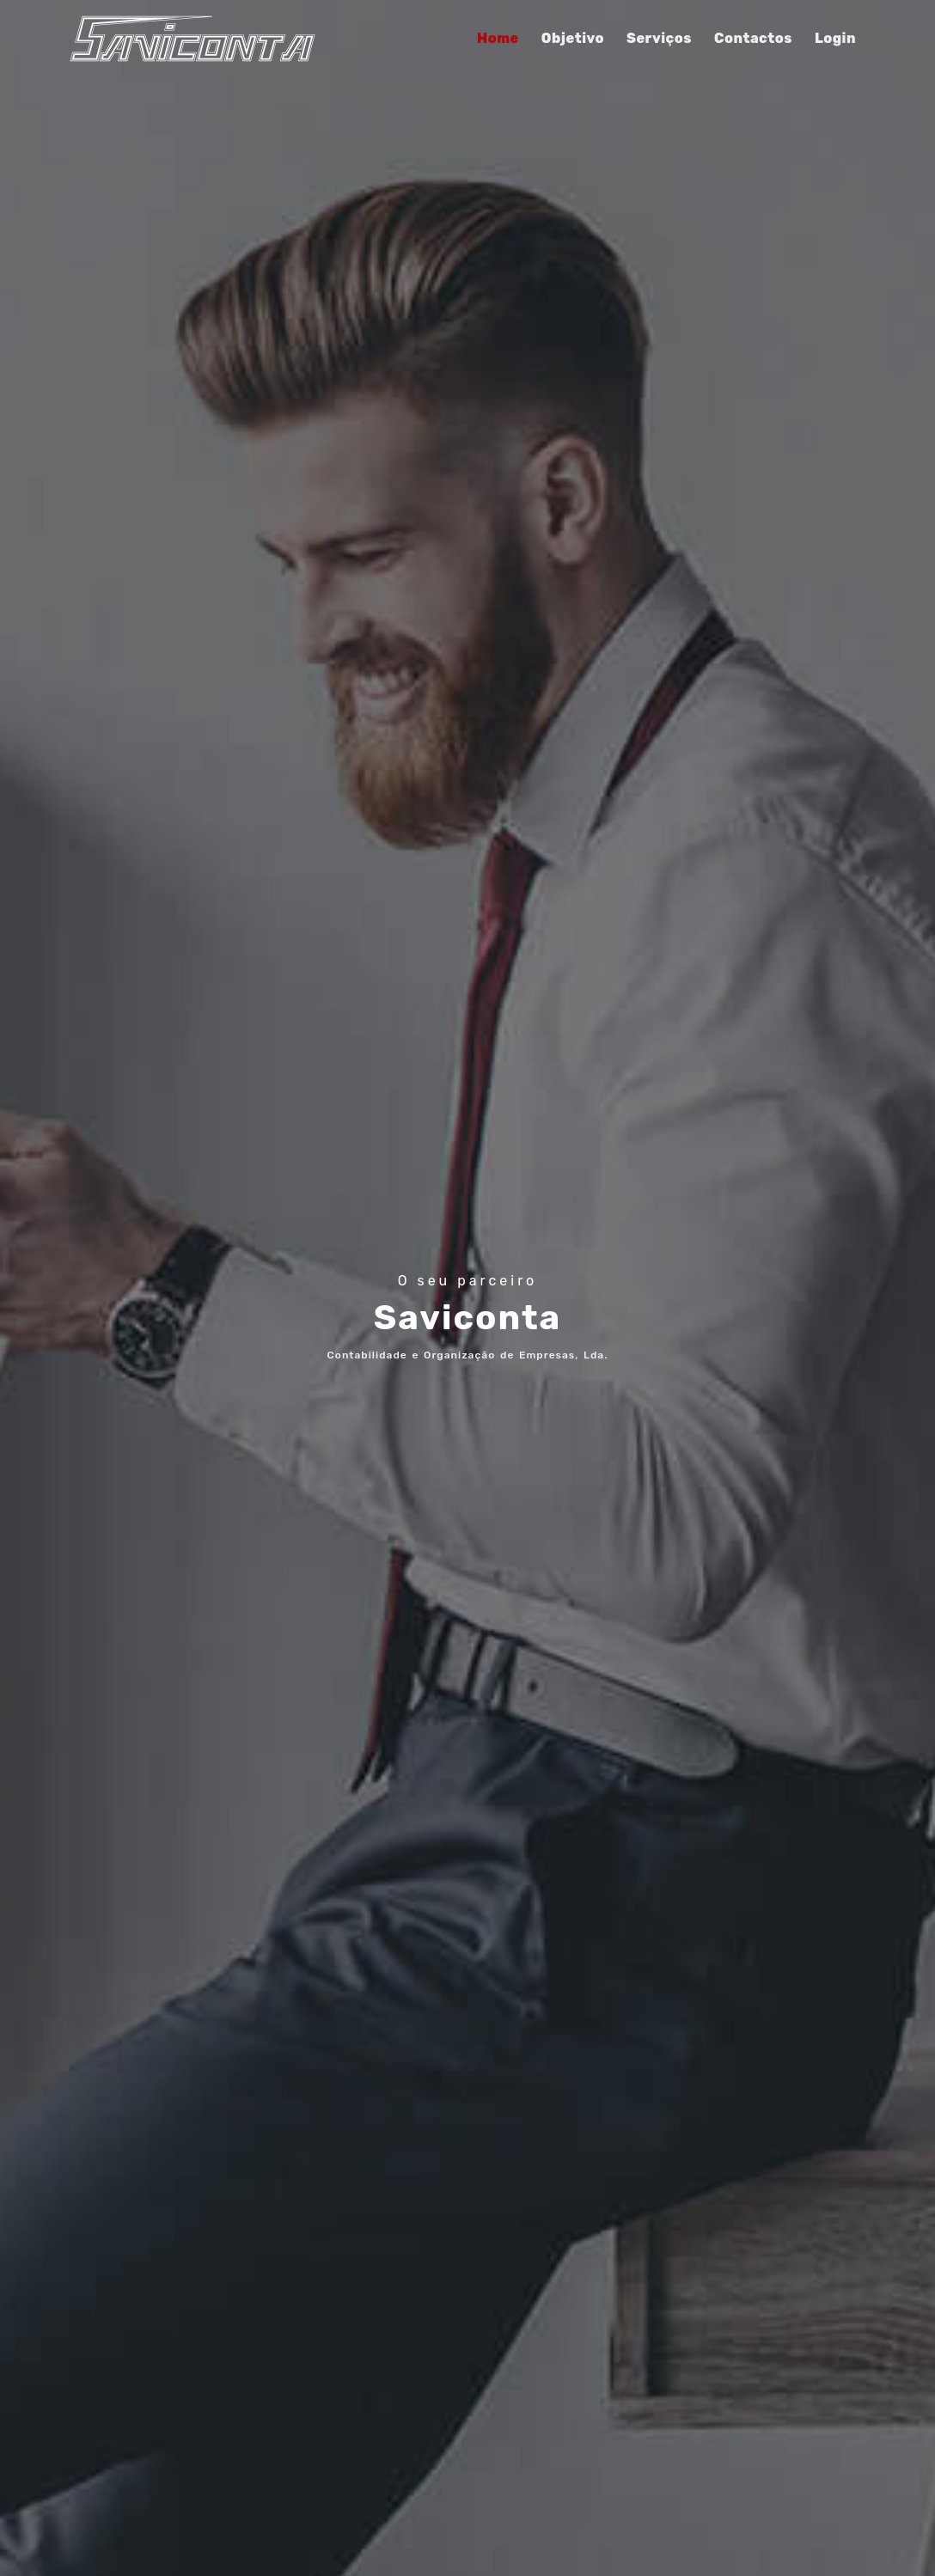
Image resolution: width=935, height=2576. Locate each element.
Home (498, 38)
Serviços (659, 38)
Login (835, 38)
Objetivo (572, 38)
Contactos (753, 38)
